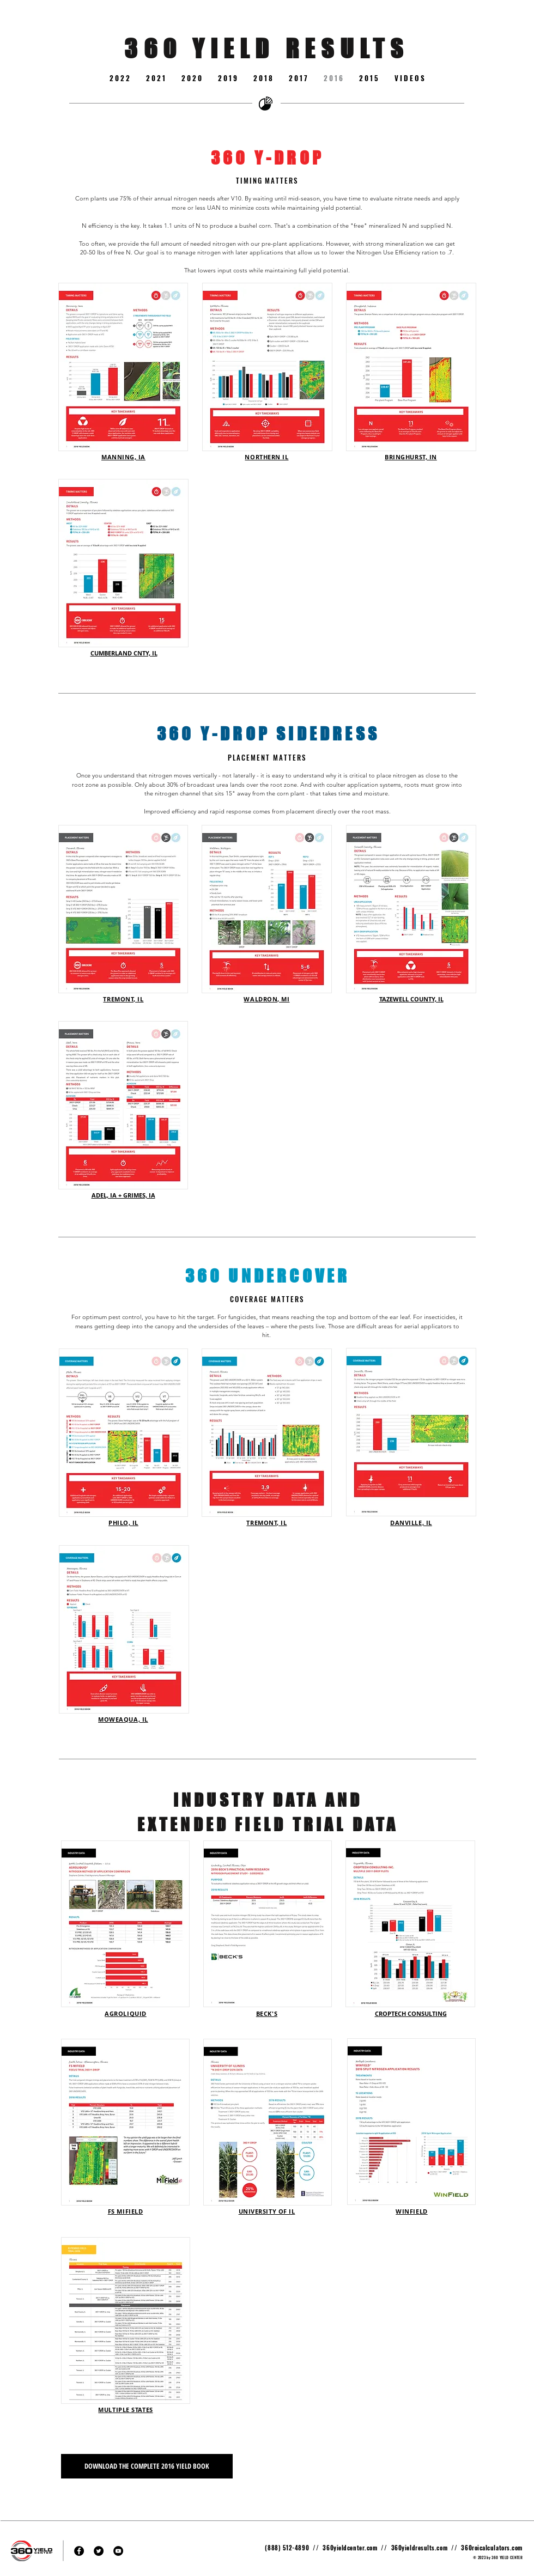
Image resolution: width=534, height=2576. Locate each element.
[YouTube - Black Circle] (118, 2551)
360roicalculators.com (492, 2547)
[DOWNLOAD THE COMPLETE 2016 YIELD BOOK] (147, 2466)
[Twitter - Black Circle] (99, 2551)
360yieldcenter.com (350, 2547)
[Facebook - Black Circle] (79, 2551)
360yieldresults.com (419, 2547)
